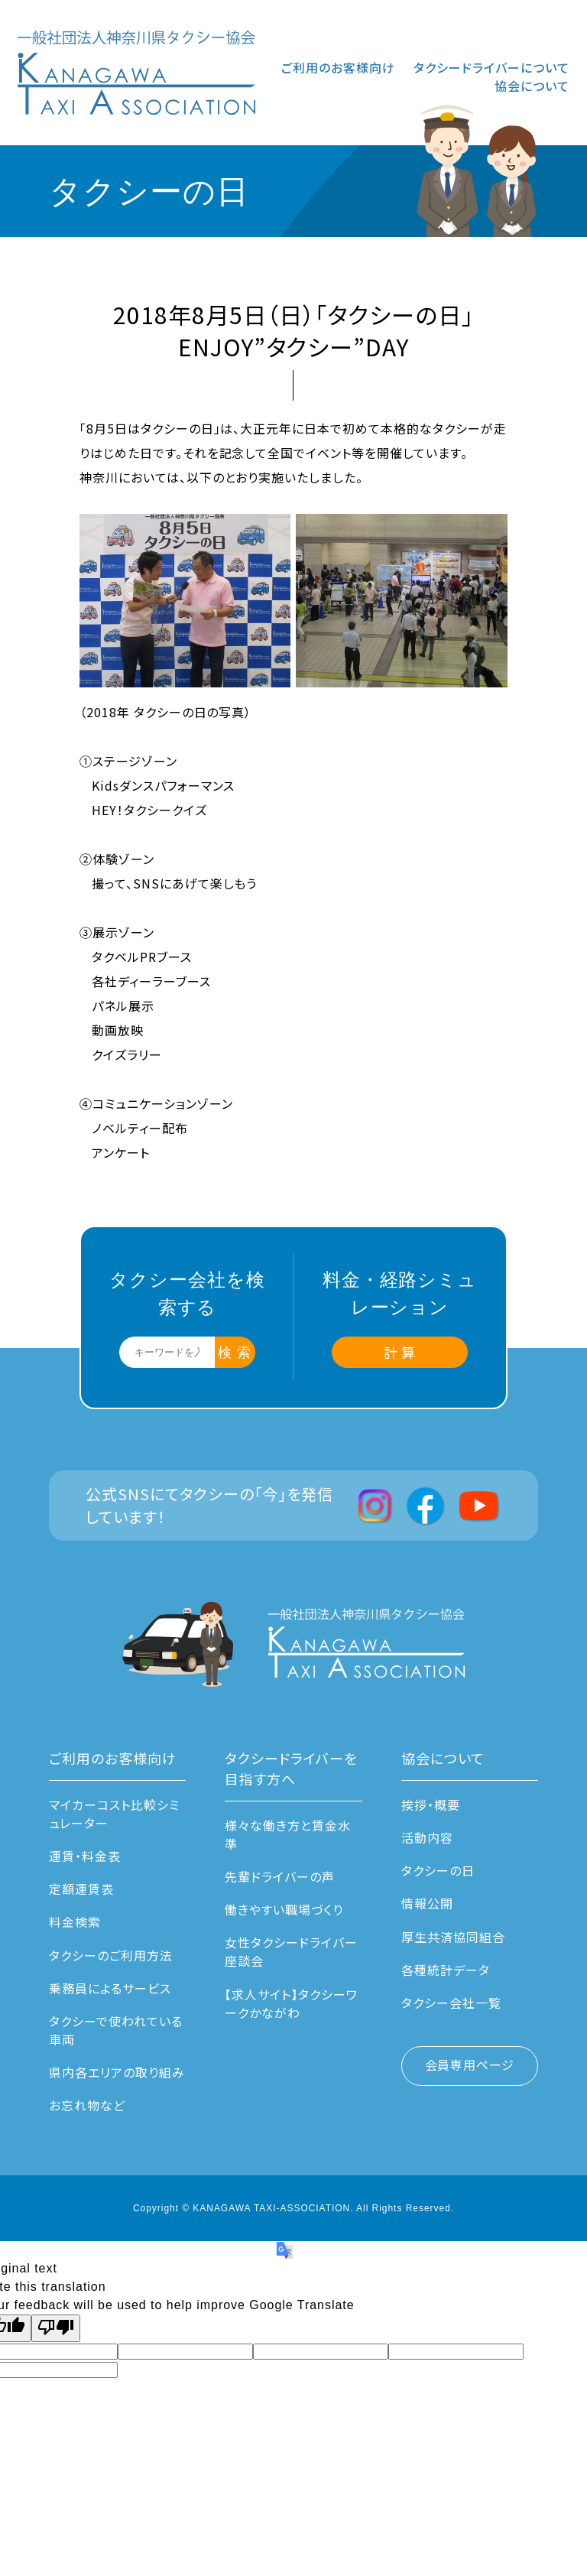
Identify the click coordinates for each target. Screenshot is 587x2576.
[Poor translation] (55, 2328)
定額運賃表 (81, 1888)
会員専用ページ (470, 2064)
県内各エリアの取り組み (117, 2072)
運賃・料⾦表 (85, 1856)
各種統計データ (445, 1969)
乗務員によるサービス (110, 1988)
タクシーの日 (438, 1870)
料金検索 (75, 1921)
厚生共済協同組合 (453, 1937)
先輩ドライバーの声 (280, 1876)
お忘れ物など (87, 2105)
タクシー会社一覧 (451, 2002)
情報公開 (427, 1903)
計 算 (400, 1352)
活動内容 (427, 1837)
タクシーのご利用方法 (111, 1955)
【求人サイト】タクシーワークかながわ (291, 2003)
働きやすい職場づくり (284, 1909)
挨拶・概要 (430, 1804)
